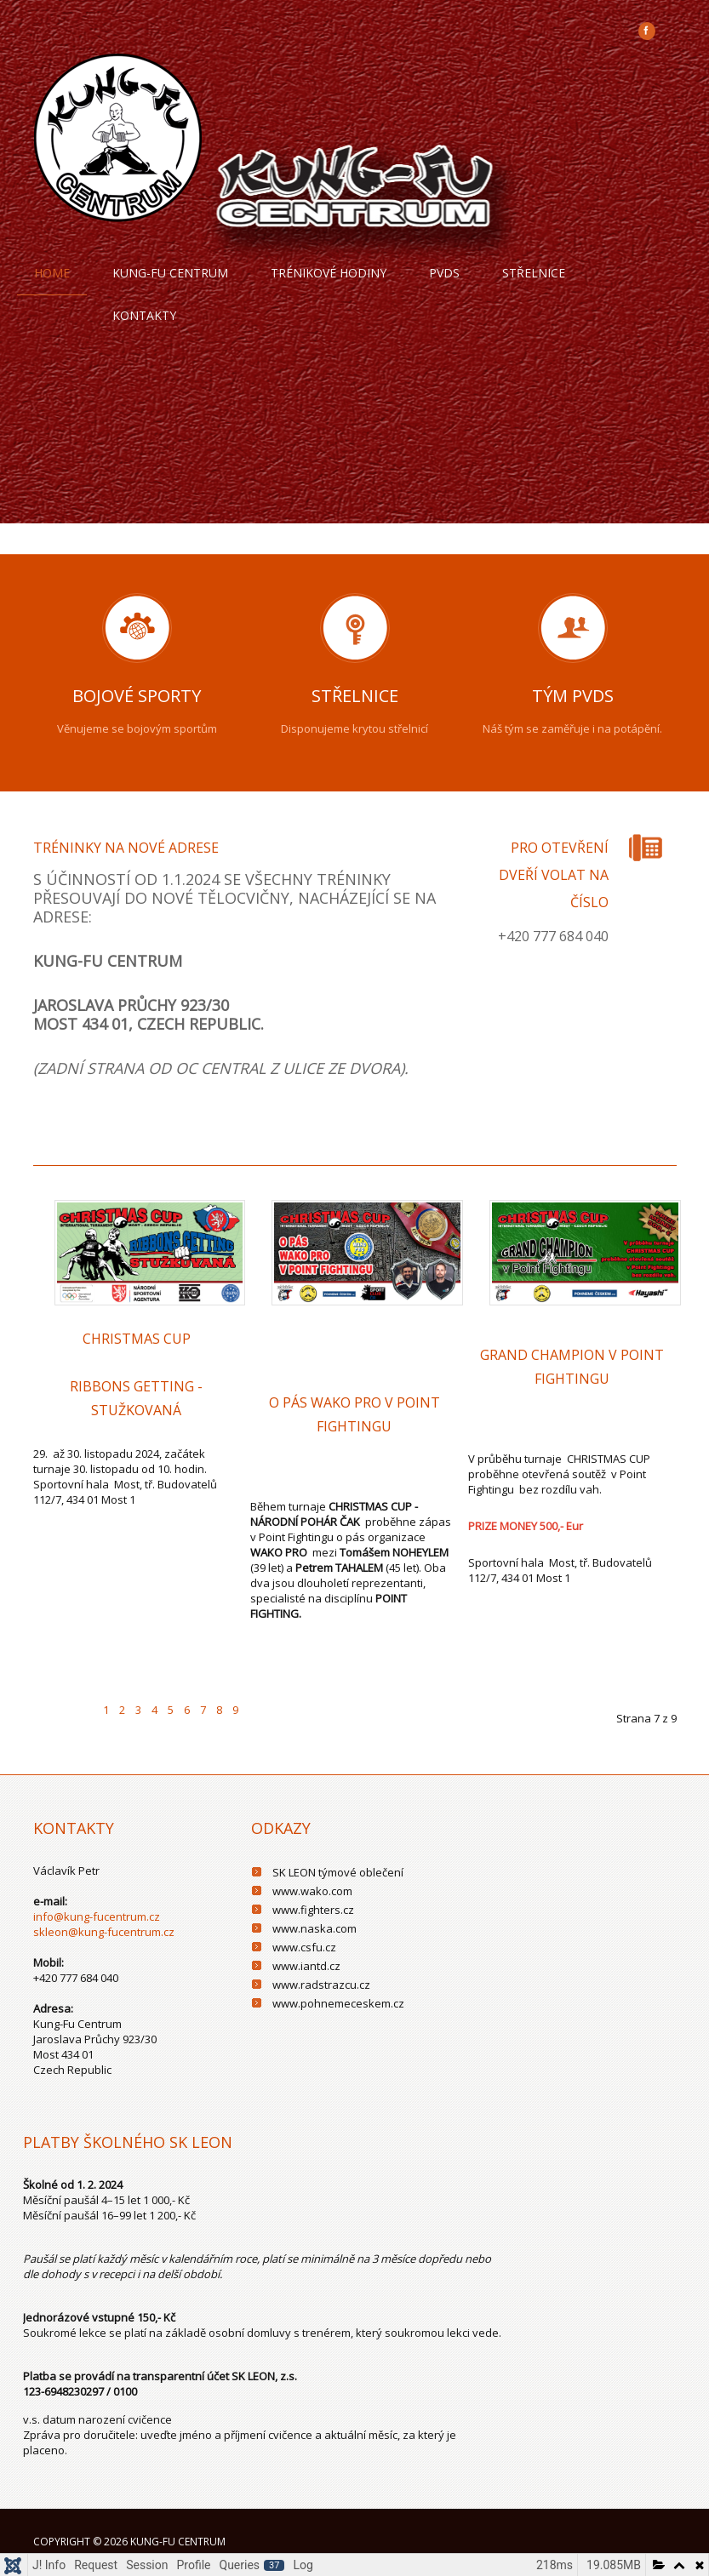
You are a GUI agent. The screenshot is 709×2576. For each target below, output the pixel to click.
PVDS (444, 273)
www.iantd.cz (306, 1965)
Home (52, 273)
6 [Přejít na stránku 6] (187, 1709)
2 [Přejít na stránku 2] (122, 1709)
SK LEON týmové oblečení (337, 1872)
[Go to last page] (292, 1699)
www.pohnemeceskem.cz (338, 2003)
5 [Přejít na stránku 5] (171, 1709)
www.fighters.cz (313, 1909)
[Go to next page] (259, 1699)
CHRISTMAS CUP (137, 1338)
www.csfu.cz (304, 1947)
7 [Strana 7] (203, 1709)
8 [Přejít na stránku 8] (219, 1709)
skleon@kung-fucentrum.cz (103, 1931)
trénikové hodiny (328, 273)
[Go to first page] (49, 1699)
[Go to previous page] (82, 1699)
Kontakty (144, 315)
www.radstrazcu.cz (321, 1984)
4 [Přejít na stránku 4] (154, 1709)
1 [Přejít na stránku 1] (106, 1709)
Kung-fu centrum (170, 273)
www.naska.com (314, 1928)
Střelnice (533, 273)
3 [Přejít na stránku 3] (138, 1709)
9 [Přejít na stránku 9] (235, 1709)
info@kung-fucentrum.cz (96, 1916)
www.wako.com (312, 1891)
